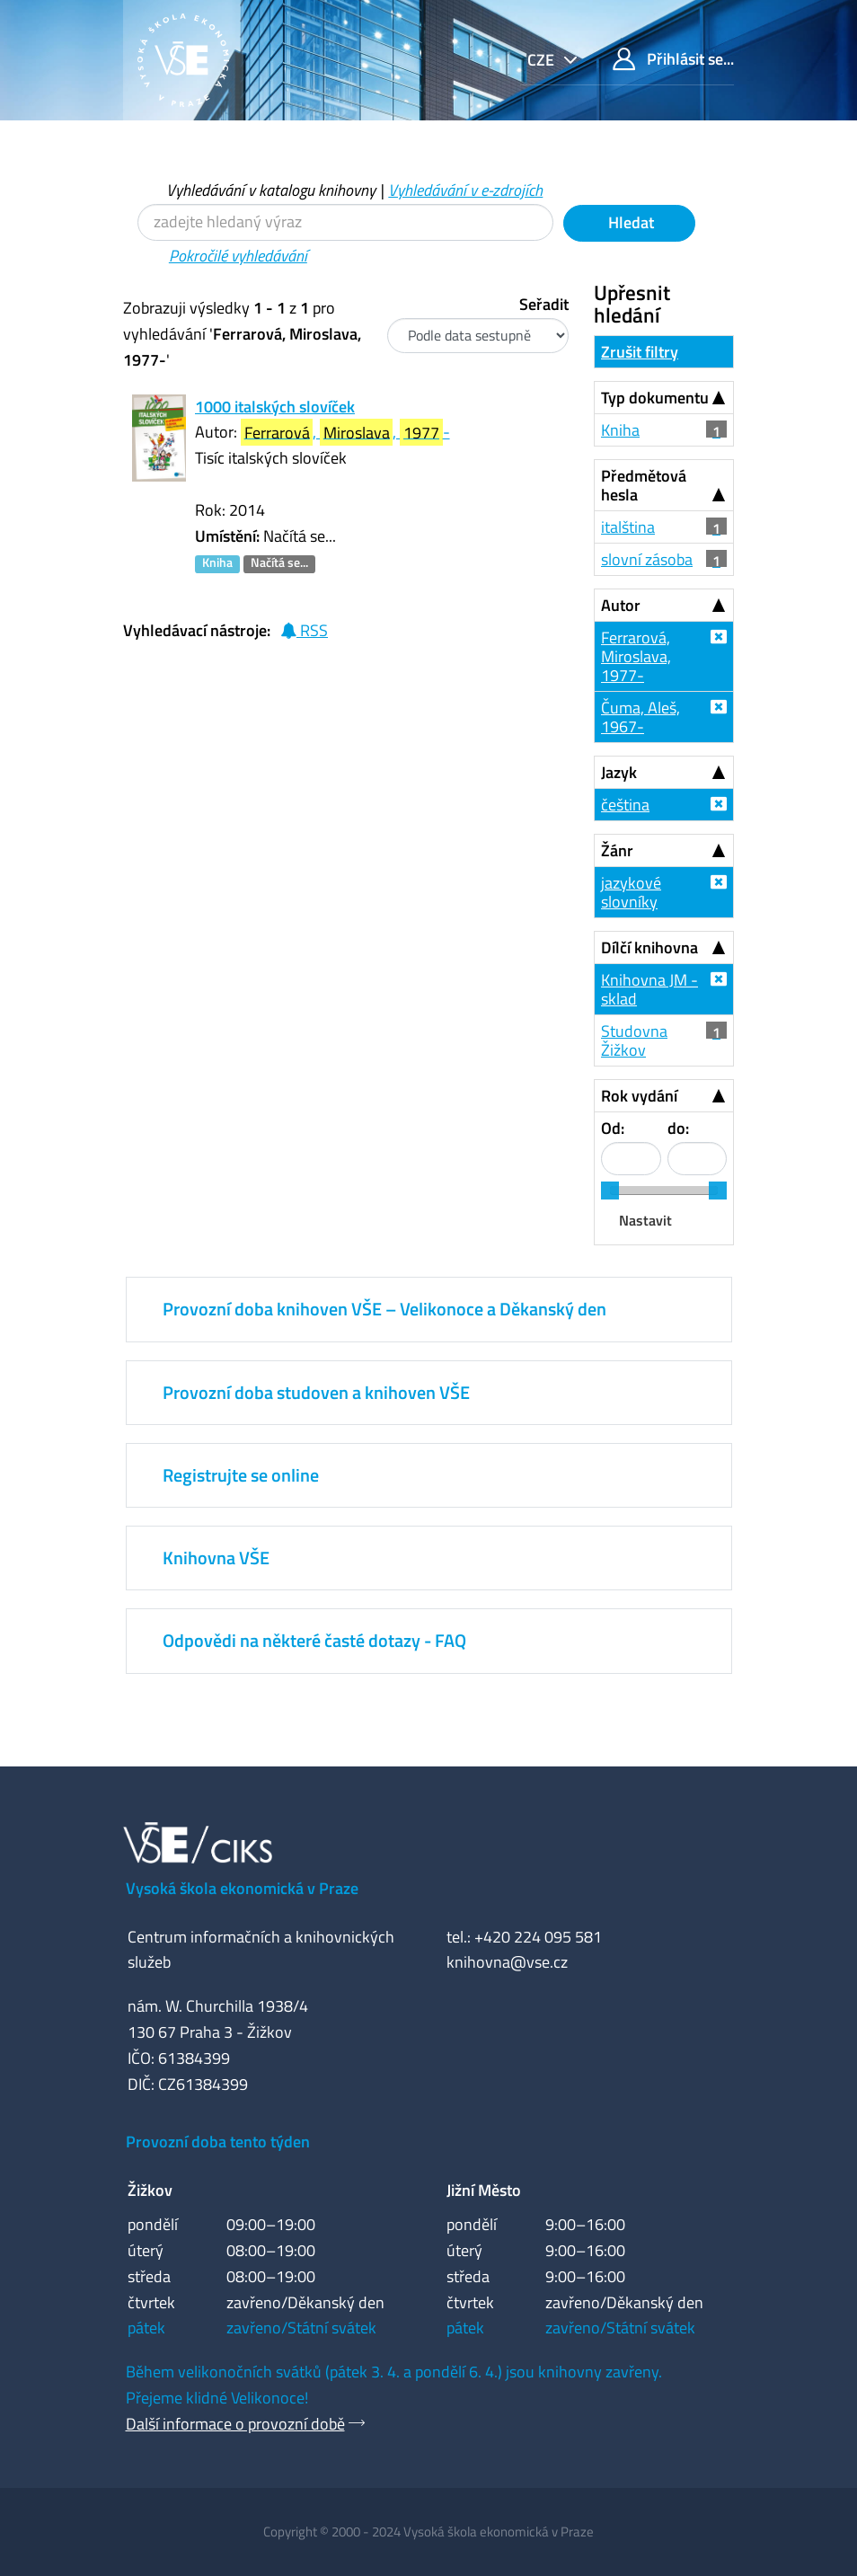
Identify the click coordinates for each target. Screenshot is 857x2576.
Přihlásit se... (673, 59)
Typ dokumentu (655, 397)
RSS (304, 630)
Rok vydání (639, 1096)
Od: (612, 1128)
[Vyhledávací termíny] (345, 222)
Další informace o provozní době (235, 2424)
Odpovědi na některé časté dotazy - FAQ (314, 1640)
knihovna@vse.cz (507, 1962)
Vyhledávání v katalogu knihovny (270, 190)
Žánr (617, 850)
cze (542, 60)
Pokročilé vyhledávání (238, 255)
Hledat (629, 222)
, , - (345, 433)
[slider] (610, 1190)
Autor (621, 605)
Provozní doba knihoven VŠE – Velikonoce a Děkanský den (384, 1309)
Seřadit (544, 304)
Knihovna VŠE (216, 1557)
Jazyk (619, 772)
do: (678, 1128)
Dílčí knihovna (649, 947)
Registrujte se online (241, 1475)
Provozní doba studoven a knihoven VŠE (316, 1392)
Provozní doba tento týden (218, 2141)
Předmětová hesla (643, 485)
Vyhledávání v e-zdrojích (465, 190)
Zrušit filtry (639, 352)
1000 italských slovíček (275, 406)
